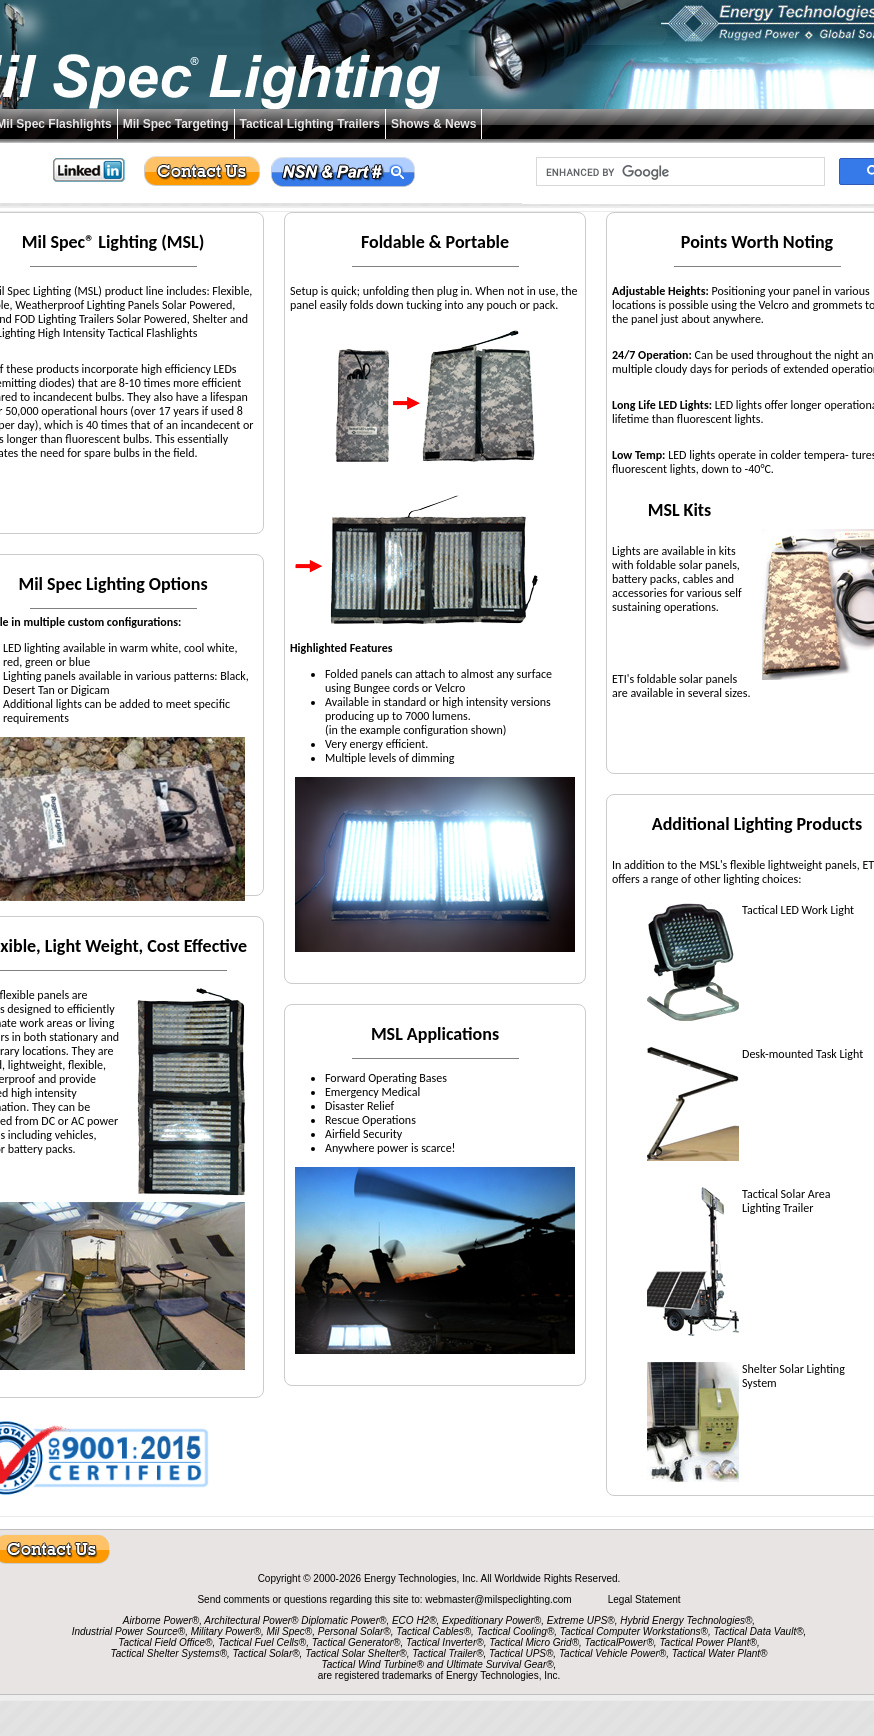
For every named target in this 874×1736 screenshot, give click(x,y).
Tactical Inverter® (445, 1642)
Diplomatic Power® (343, 1620)
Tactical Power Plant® (708, 1642)
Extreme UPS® (581, 1620)
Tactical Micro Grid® (534, 1642)
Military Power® (226, 1631)
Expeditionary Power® (491, 1620)
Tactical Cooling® (516, 1631)
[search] (678, 172)
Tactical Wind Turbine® (373, 1664)
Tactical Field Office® (165, 1642)
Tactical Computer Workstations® (634, 1631)
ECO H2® (414, 1620)
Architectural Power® (251, 1620)
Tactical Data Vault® (759, 1631)
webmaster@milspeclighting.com (499, 1599)
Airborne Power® (161, 1620)
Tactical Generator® (356, 1642)
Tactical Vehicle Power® (612, 1653)
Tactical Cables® (433, 1631)
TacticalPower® (619, 1642)
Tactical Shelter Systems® (169, 1653)
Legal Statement (644, 1599)
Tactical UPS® (521, 1653)
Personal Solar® (354, 1631)
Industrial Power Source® (129, 1631)
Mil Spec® (289, 1631)
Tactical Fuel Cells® (262, 1642)
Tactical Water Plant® (720, 1653)
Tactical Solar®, (268, 1653)
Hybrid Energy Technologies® (686, 1620)
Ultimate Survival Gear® (499, 1664)
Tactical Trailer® (447, 1653)
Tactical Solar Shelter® (356, 1653)
